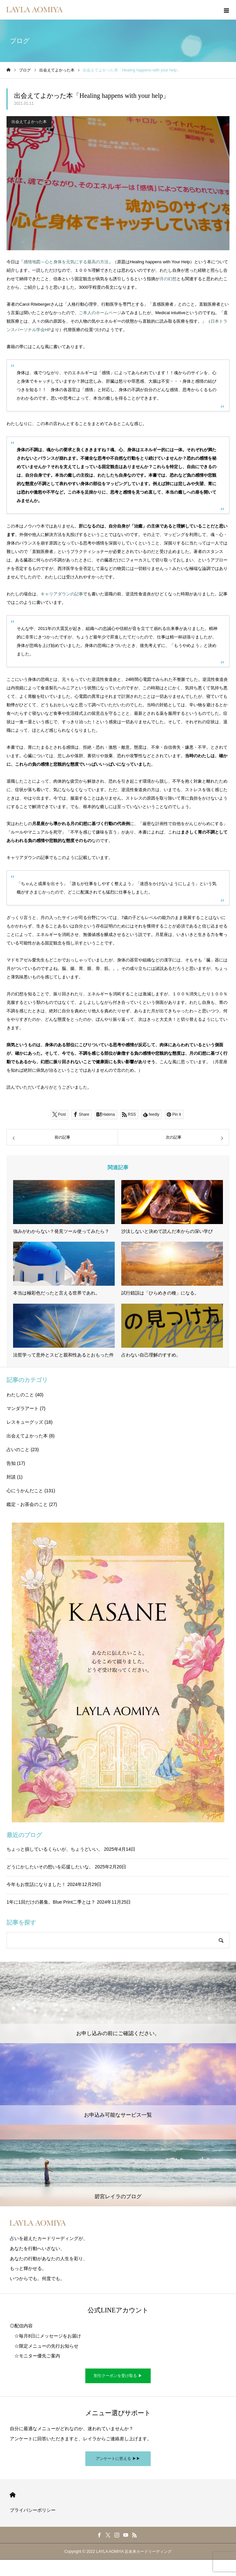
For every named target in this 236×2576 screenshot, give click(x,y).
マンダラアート (23, 1408)
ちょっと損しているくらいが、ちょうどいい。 (55, 1849)
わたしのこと (20, 1394)
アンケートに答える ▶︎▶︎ (118, 2458)
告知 (11, 1463)
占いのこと (18, 1449)
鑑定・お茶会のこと (27, 1504)
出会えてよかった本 (29, 121)
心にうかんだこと (25, 1490)
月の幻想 (168, 278)
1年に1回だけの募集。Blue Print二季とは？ (51, 1902)
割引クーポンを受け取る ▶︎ (118, 2375)
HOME (12, 2495)
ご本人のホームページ (100, 312)
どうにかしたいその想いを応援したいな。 (50, 1866)
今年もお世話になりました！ (36, 1884)
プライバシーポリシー (33, 2510)
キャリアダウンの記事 (62, 593)
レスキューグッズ (25, 1422)
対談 (11, 1477)
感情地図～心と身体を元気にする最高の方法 (66, 261)
